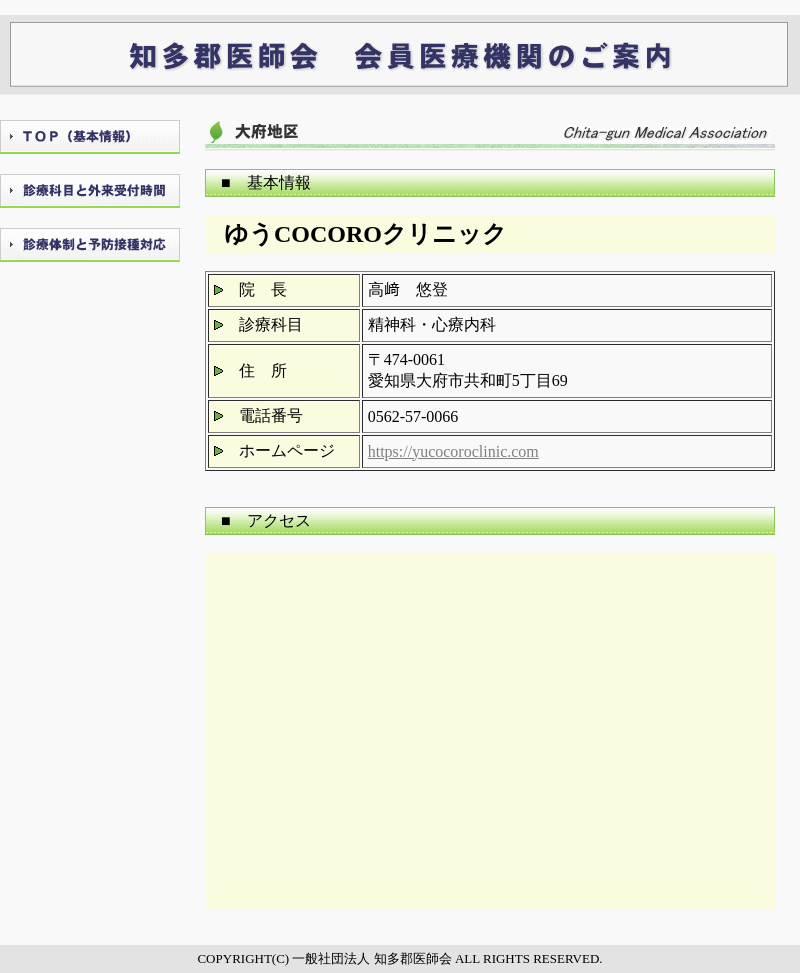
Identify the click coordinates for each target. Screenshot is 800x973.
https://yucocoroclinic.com (453, 451)
